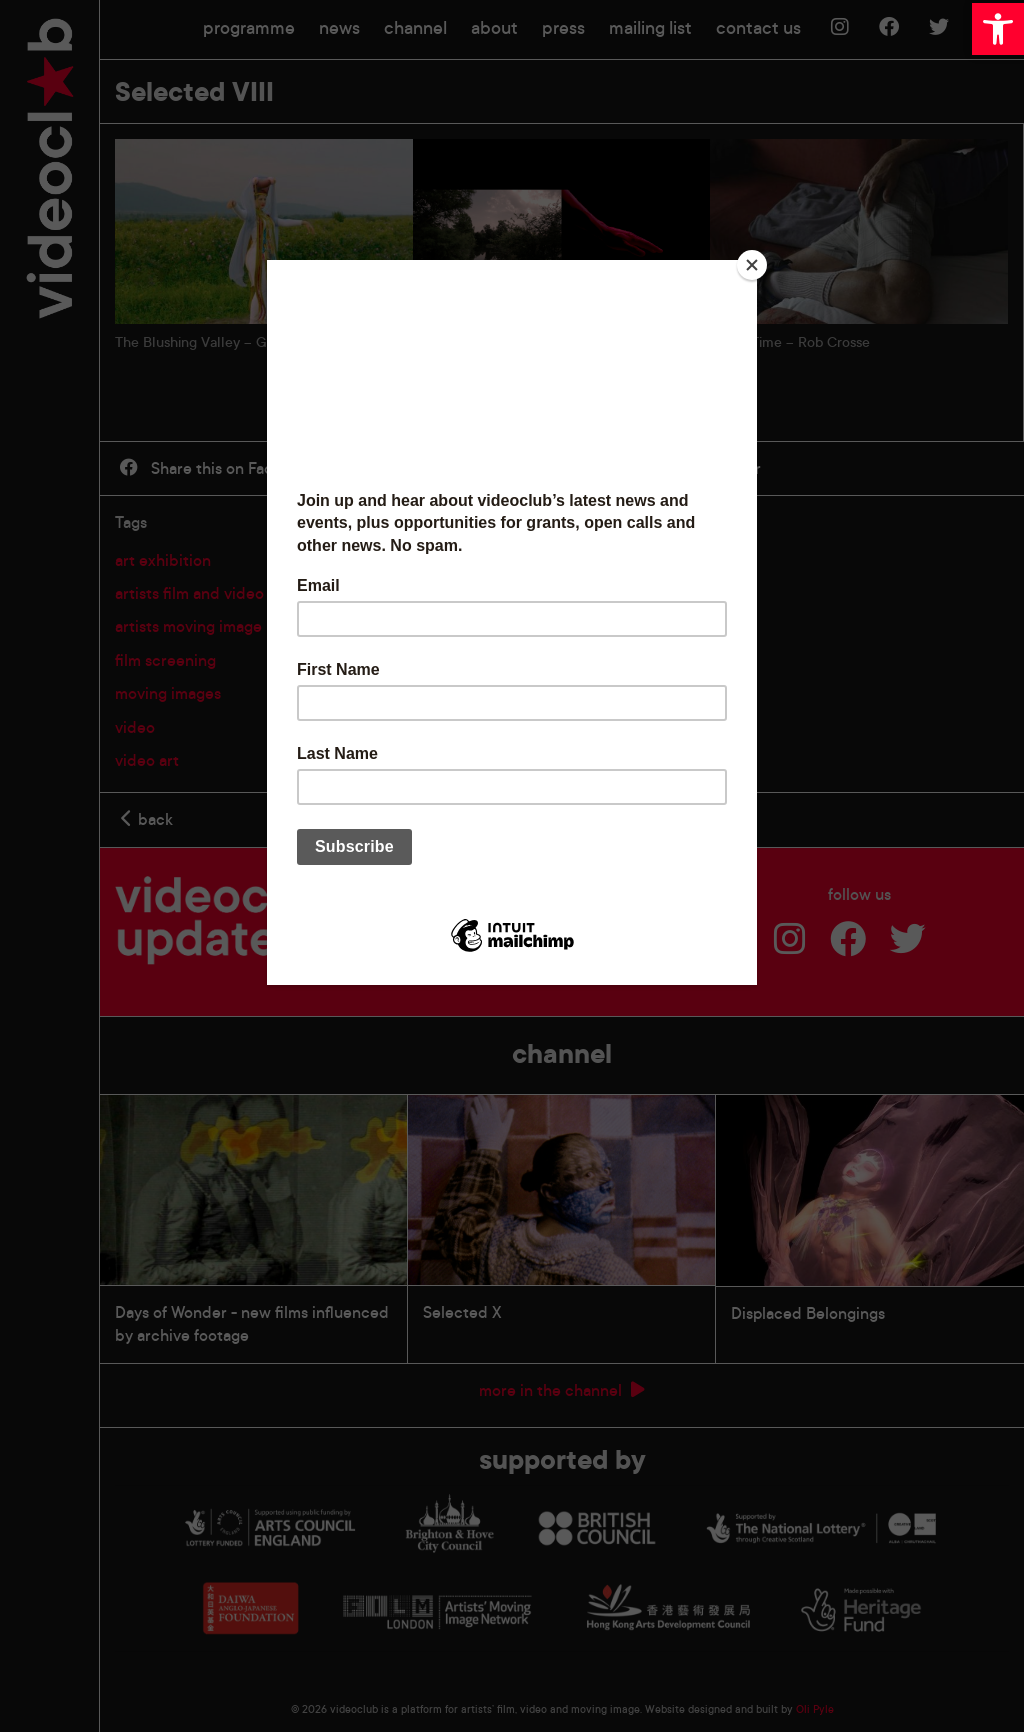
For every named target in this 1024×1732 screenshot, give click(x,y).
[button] (998, 29)
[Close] (752, 265)
